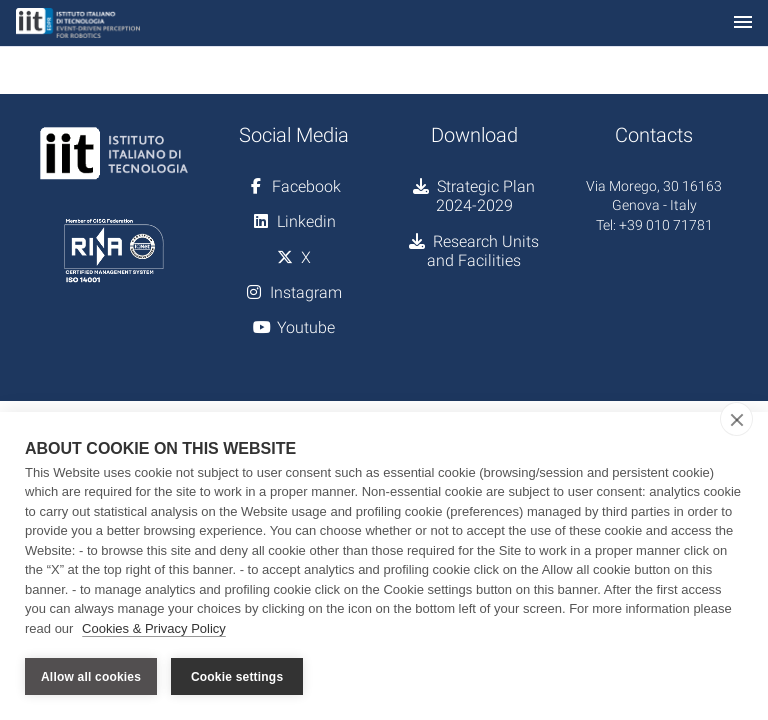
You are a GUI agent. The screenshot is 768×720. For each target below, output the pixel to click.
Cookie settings (237, 677)
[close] (736, 419)
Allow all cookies (91, 677)
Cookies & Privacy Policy (154, 628)
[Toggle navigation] (743, 23)
